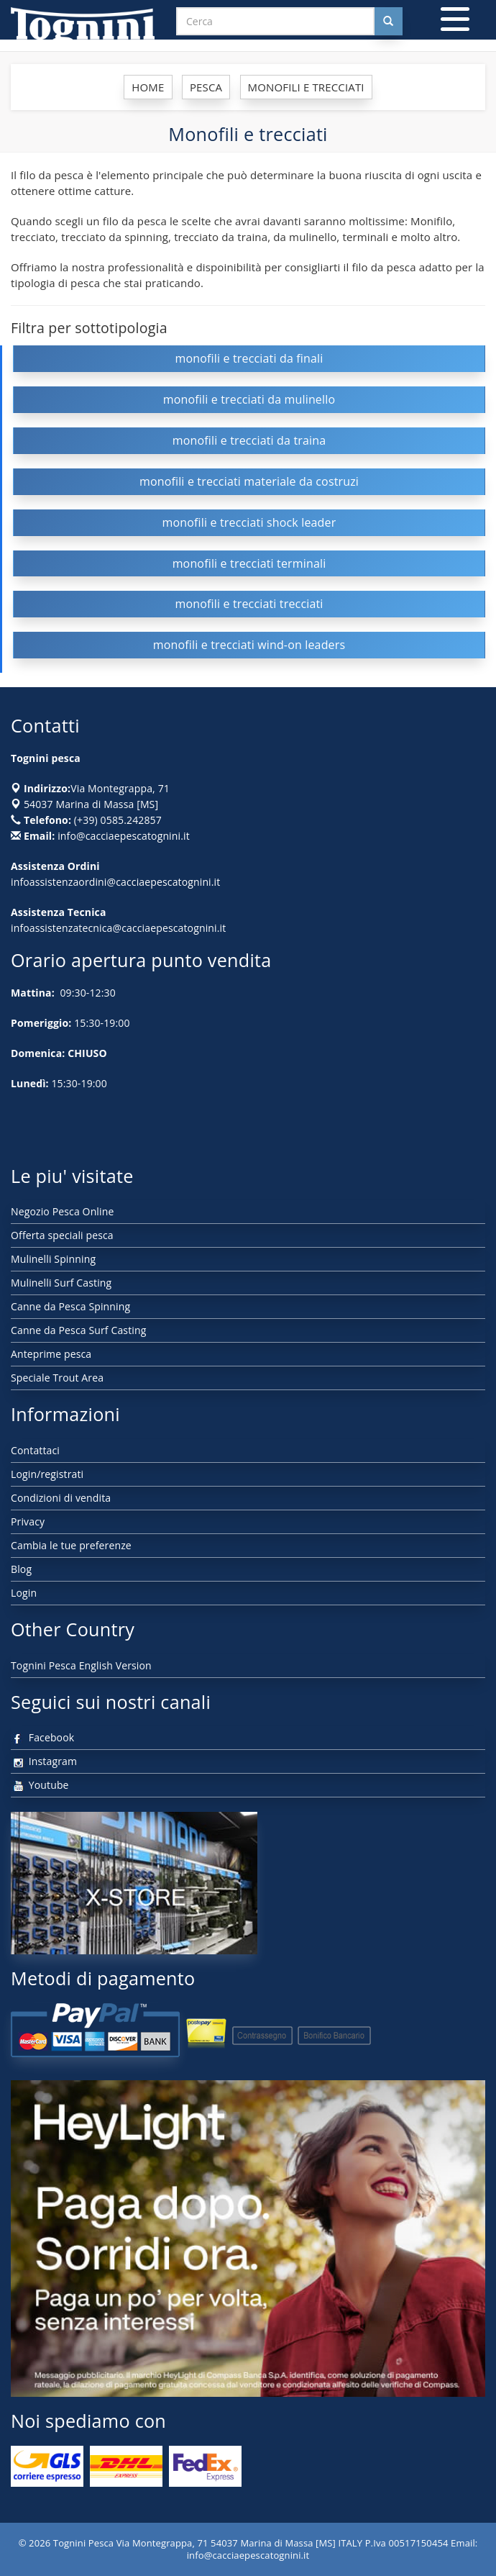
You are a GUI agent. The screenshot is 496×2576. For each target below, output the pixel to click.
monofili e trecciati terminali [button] (249, 563)
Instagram (44, 1761)
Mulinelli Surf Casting (61, 1282)
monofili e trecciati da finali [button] (249, 358)
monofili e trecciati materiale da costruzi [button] (249, 481)
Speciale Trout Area (57, 1377)
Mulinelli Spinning (53, 1259)
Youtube (40, 1785)
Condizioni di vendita (61, 1498)
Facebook (42, 1737)
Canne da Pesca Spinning (70, 1306)
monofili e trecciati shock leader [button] (249, 522)
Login (24, 1593)
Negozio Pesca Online (62, 1211)
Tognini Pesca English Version (81, 1665)
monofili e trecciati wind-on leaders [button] (249, 645)
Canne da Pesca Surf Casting (78, 1330)
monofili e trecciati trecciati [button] (249, 604)
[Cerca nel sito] (388, 21)
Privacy (28, 1521)
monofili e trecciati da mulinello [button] (249, 399)
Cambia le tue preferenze (71, 1545)
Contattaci (35, 1450)
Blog (21, 1569)
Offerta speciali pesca (62, 1235)
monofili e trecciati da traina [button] (249, 440)
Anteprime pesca (51, 1354)
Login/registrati (47, 1474)
